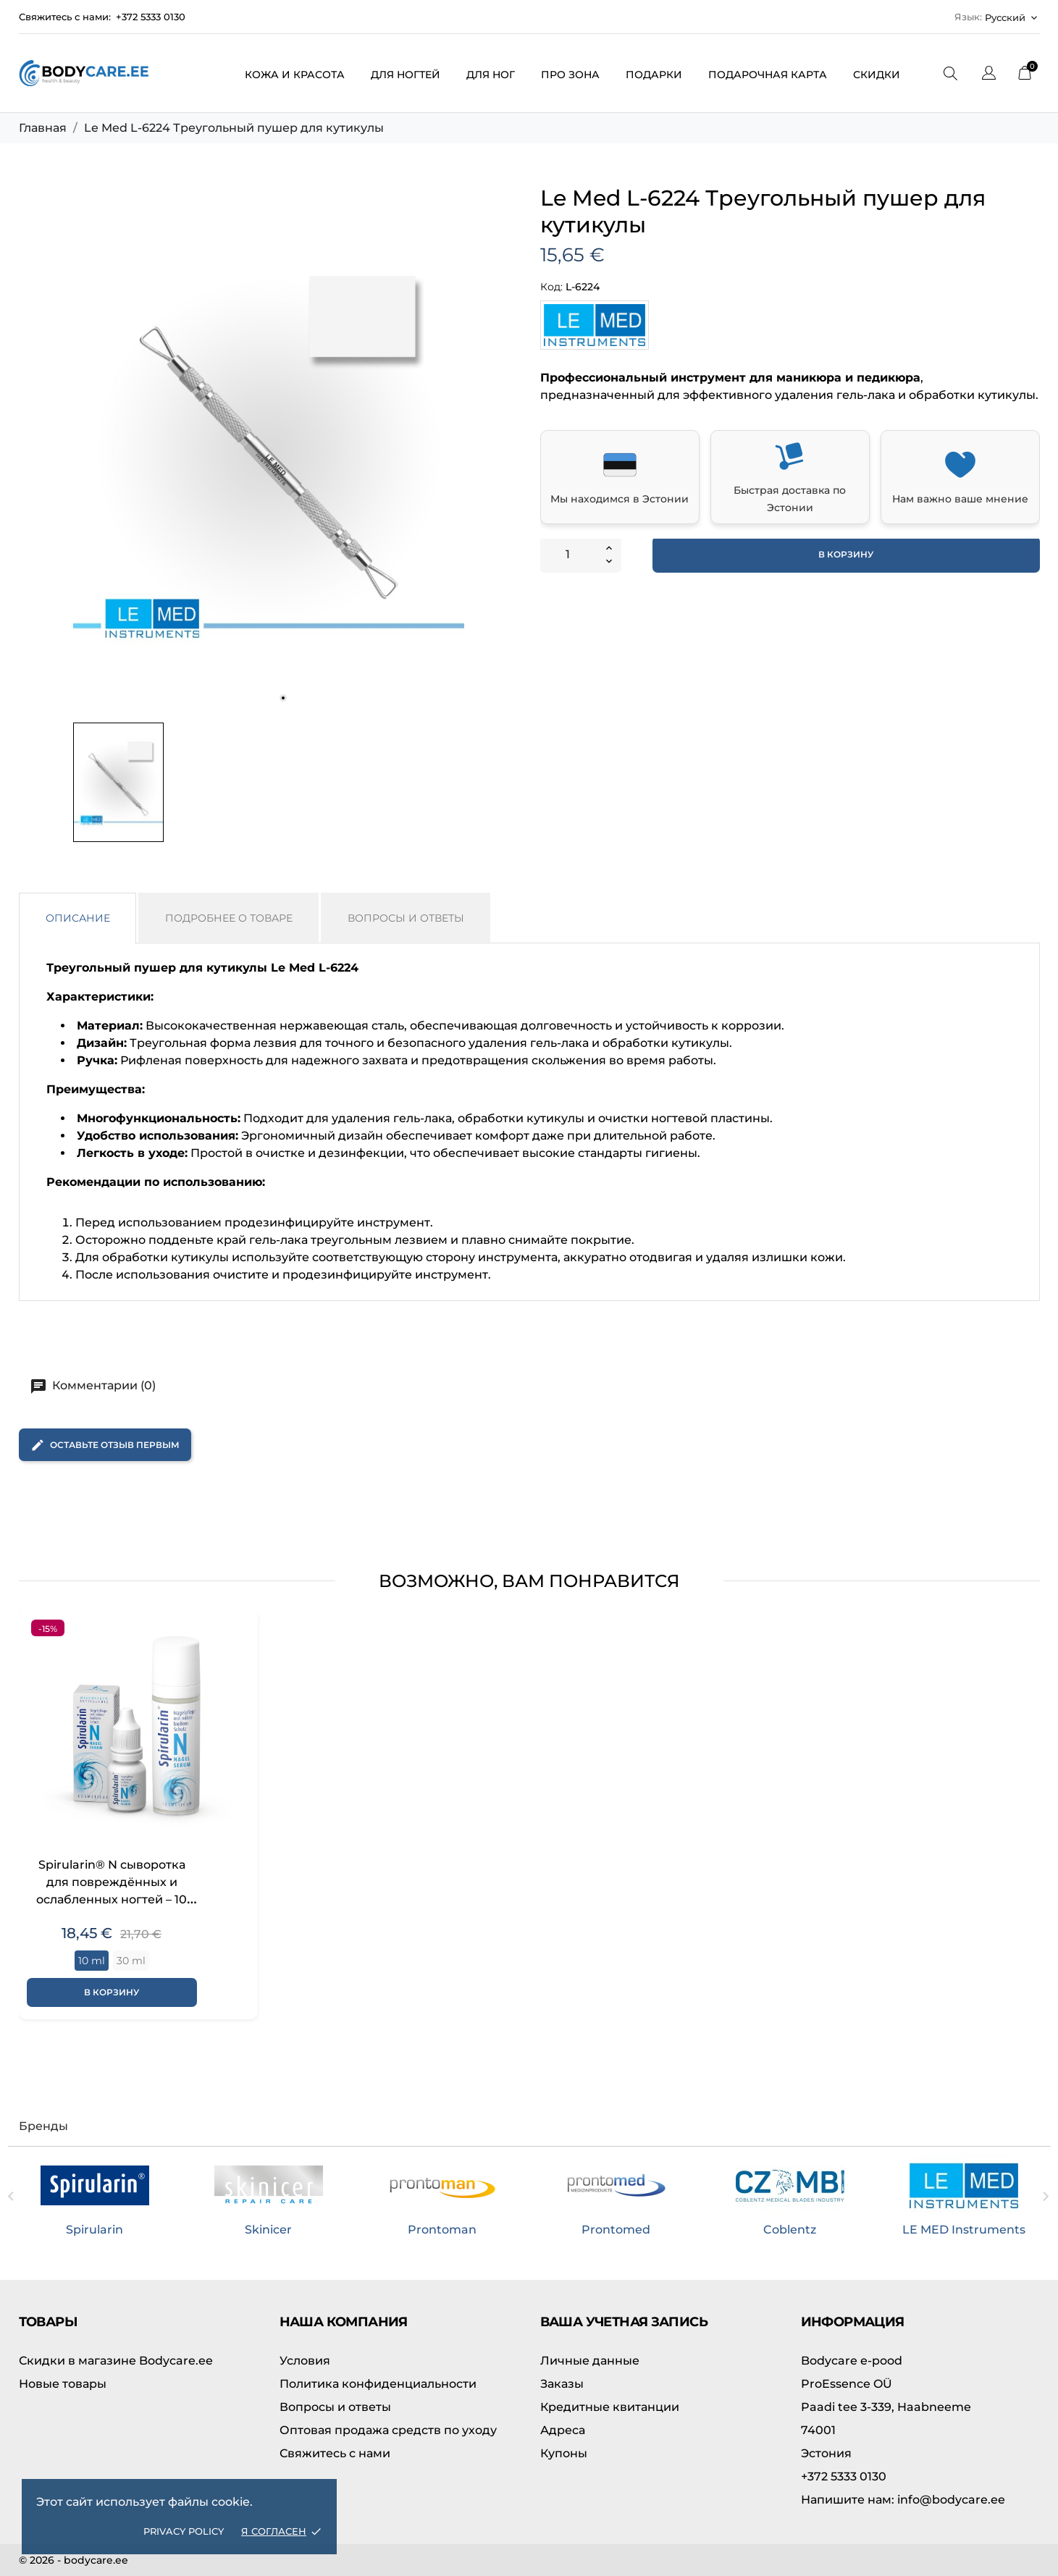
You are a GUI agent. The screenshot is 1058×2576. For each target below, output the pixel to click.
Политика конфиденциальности (378, 2384)
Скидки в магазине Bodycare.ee (116, 2360)
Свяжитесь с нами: (65, 16)
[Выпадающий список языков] (989, 75)
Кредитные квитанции (609, 2407)
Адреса (562, 2430)
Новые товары (62, 2384)
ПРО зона (570, 74)
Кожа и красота (295, 74)
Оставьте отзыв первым (105, 1445)
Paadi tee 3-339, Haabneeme (886, 2407)
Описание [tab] (78, 918)
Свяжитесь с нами (335, 2453)
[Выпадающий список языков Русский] (1012, 17)
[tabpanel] (268, 451)
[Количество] (568, 554)
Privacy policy (183, 2531)
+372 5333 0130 (150, 16)
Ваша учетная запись (624, 2322)
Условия (305, 2360)
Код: (551, 286)
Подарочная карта (767, 74)
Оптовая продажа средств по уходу (388, 2430)
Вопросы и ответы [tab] (406, 918)
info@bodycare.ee (903, 2499)
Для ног (490, 74)
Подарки (654, 74)
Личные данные (589, 2360)
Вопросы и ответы (335, 2407)
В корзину (845, 554)
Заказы (562, 2384)
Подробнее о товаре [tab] (229, 918)
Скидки (876, 74)
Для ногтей (405, 74)
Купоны (563, 2453)
